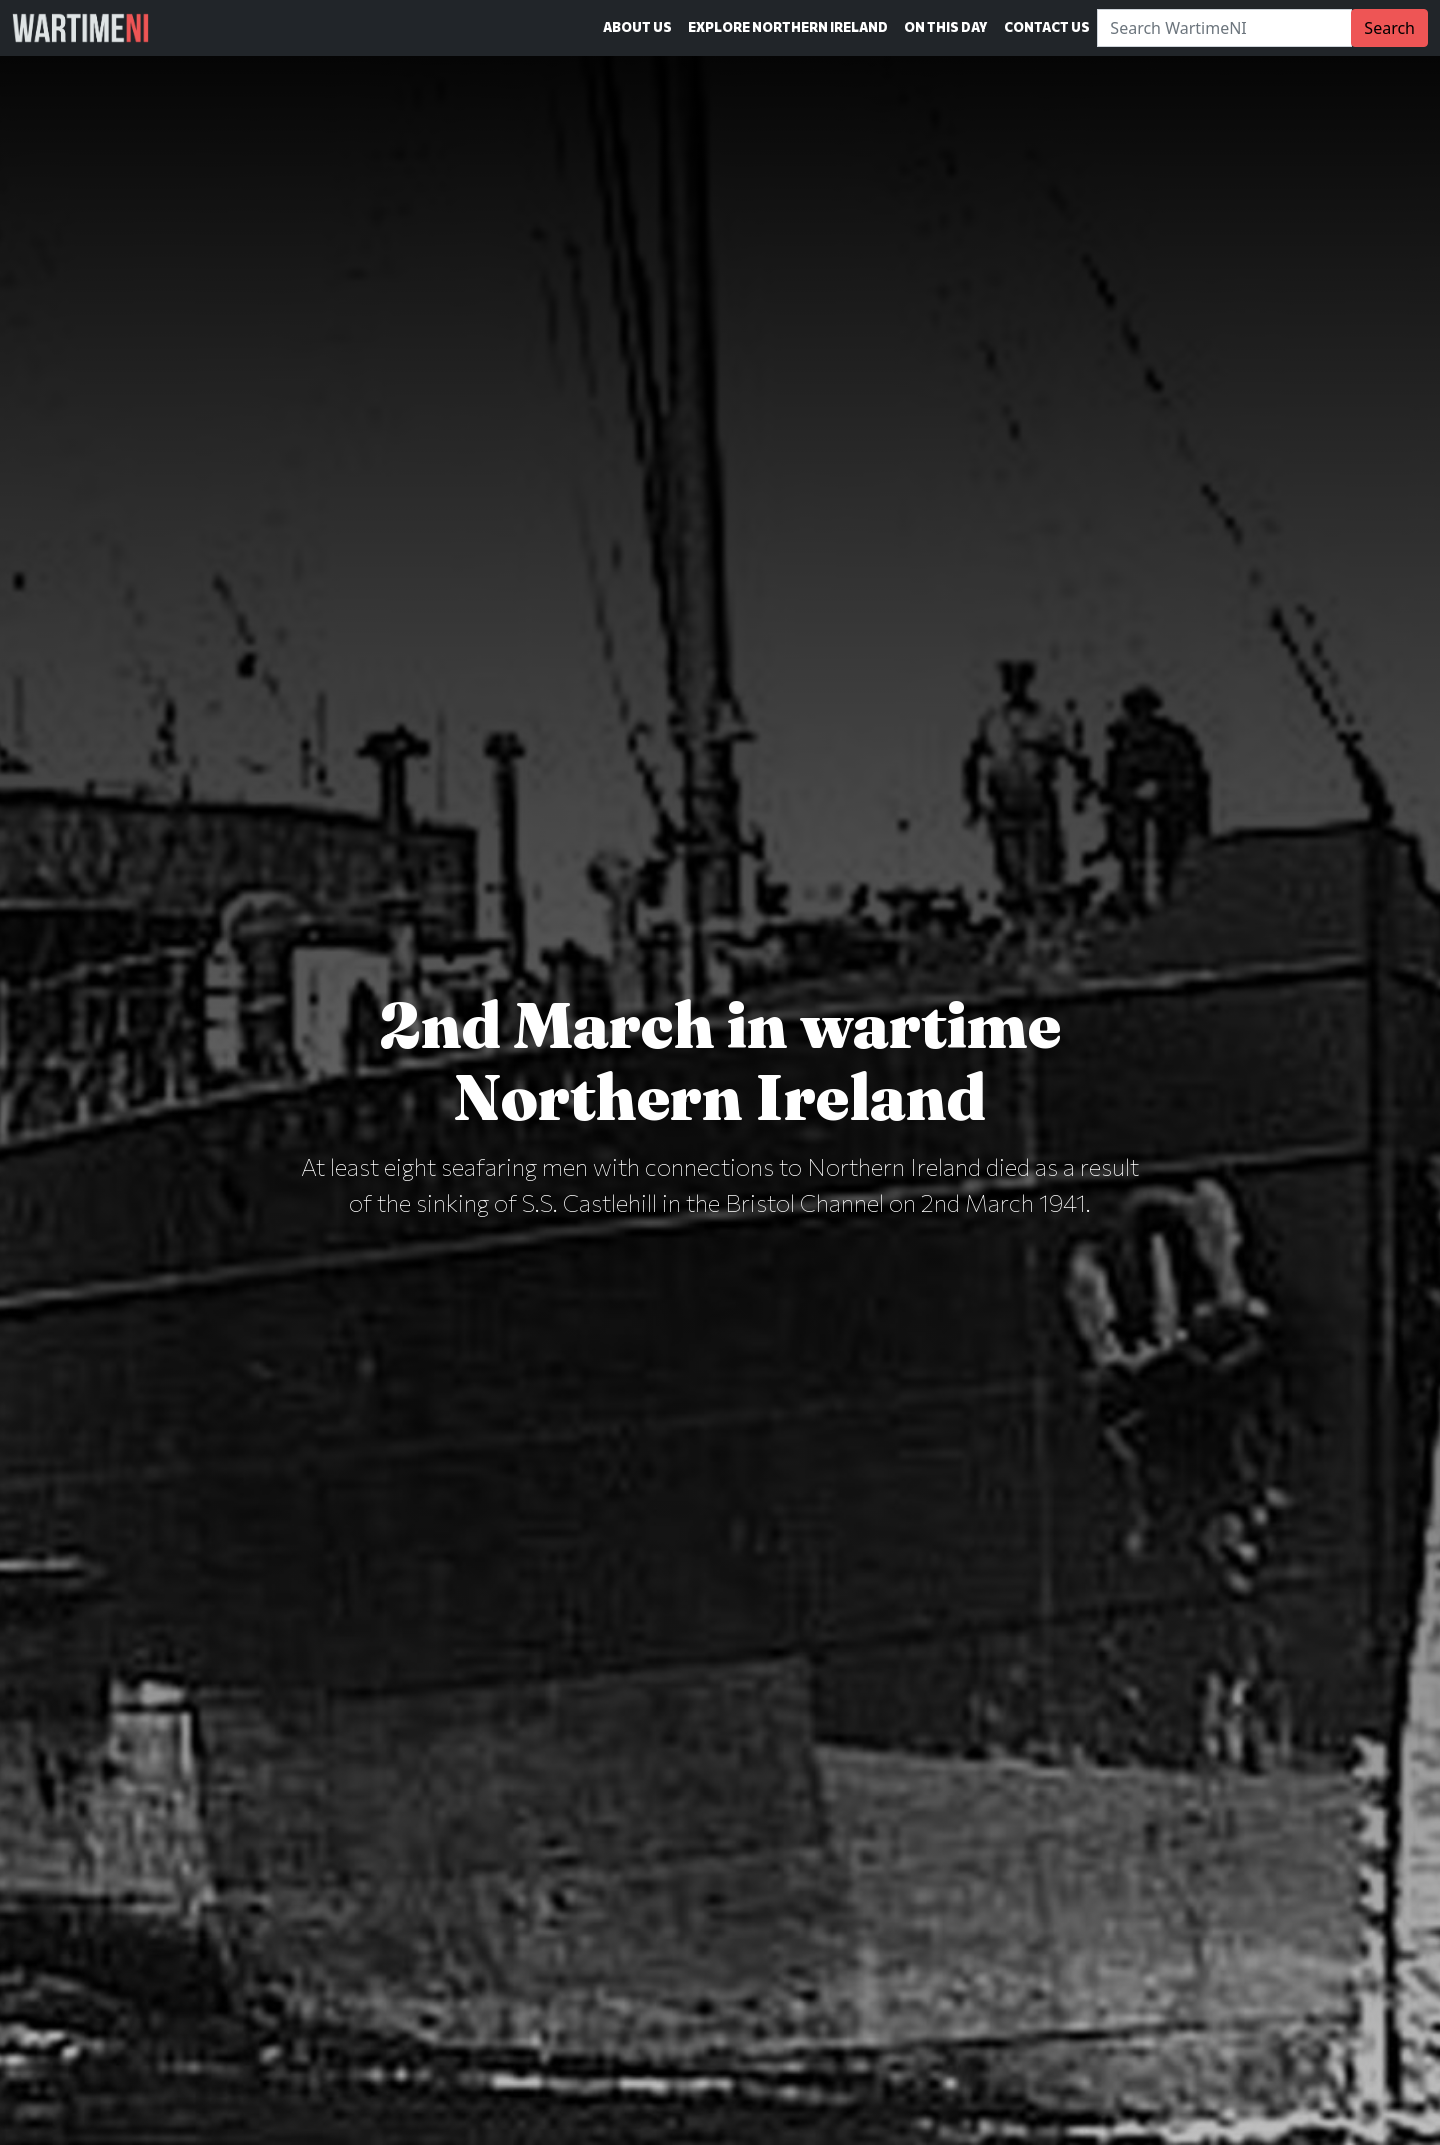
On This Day (946, 27)
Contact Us (1047, 27)
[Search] (1224, 28)
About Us (637, 27)
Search (1389, 28)
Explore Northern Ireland (788, 27)
